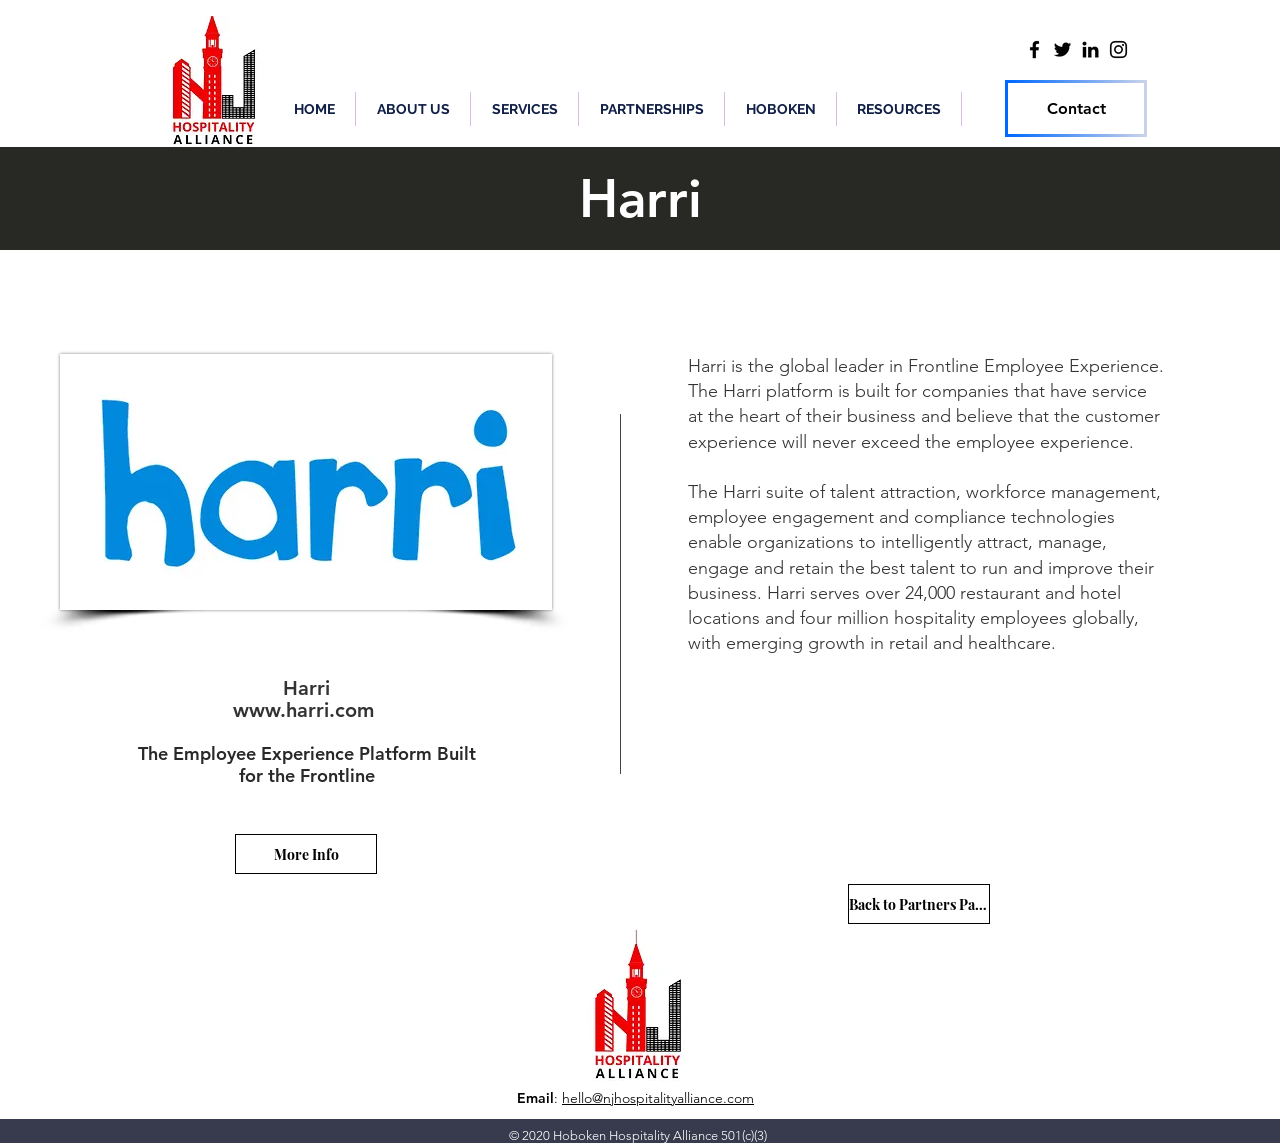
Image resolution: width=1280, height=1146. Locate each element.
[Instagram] (1118, 49)
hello (577, 1098)
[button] (651, 109)
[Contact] (1076, 108)
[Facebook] (1034, 49)
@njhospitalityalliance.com (673, 1098)
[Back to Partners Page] (919, 904)
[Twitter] (1062, 49)
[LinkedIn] (1090, 49)
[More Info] (306, 854)
